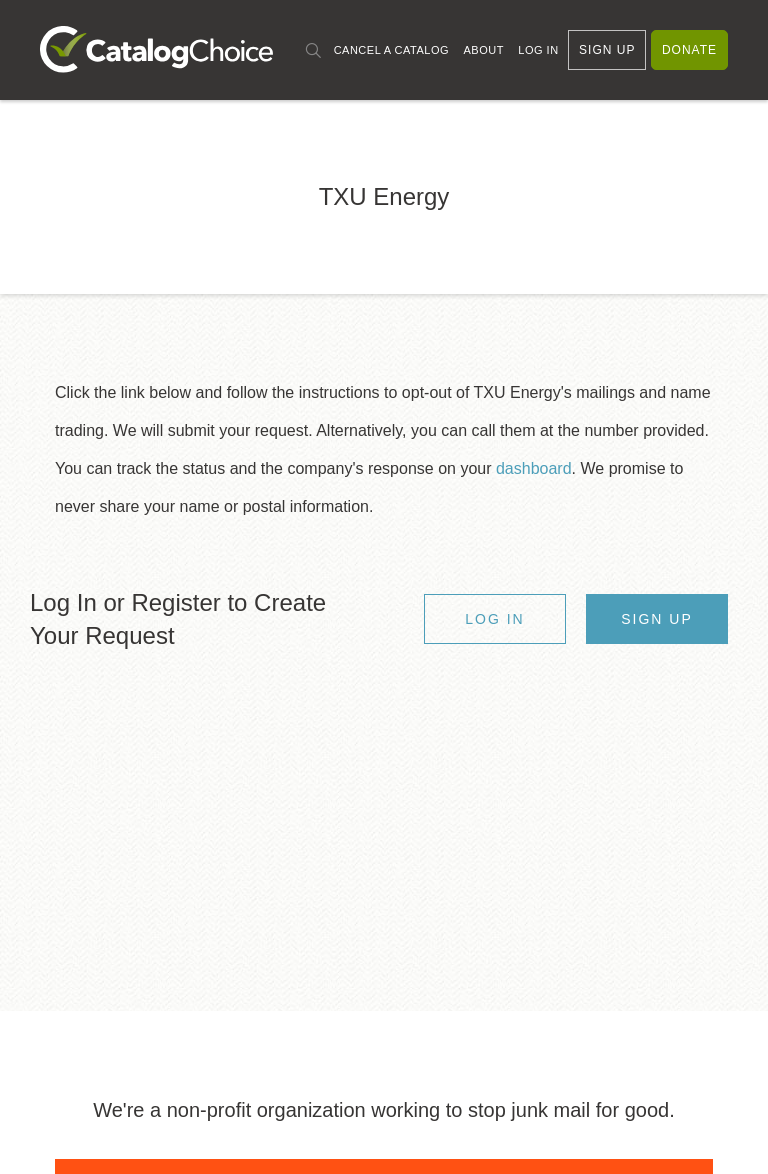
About (483, 50)
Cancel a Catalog (391, 50)
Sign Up (607, 50)
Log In (538, 50)
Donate (689, 50)
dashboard (534, 468)
